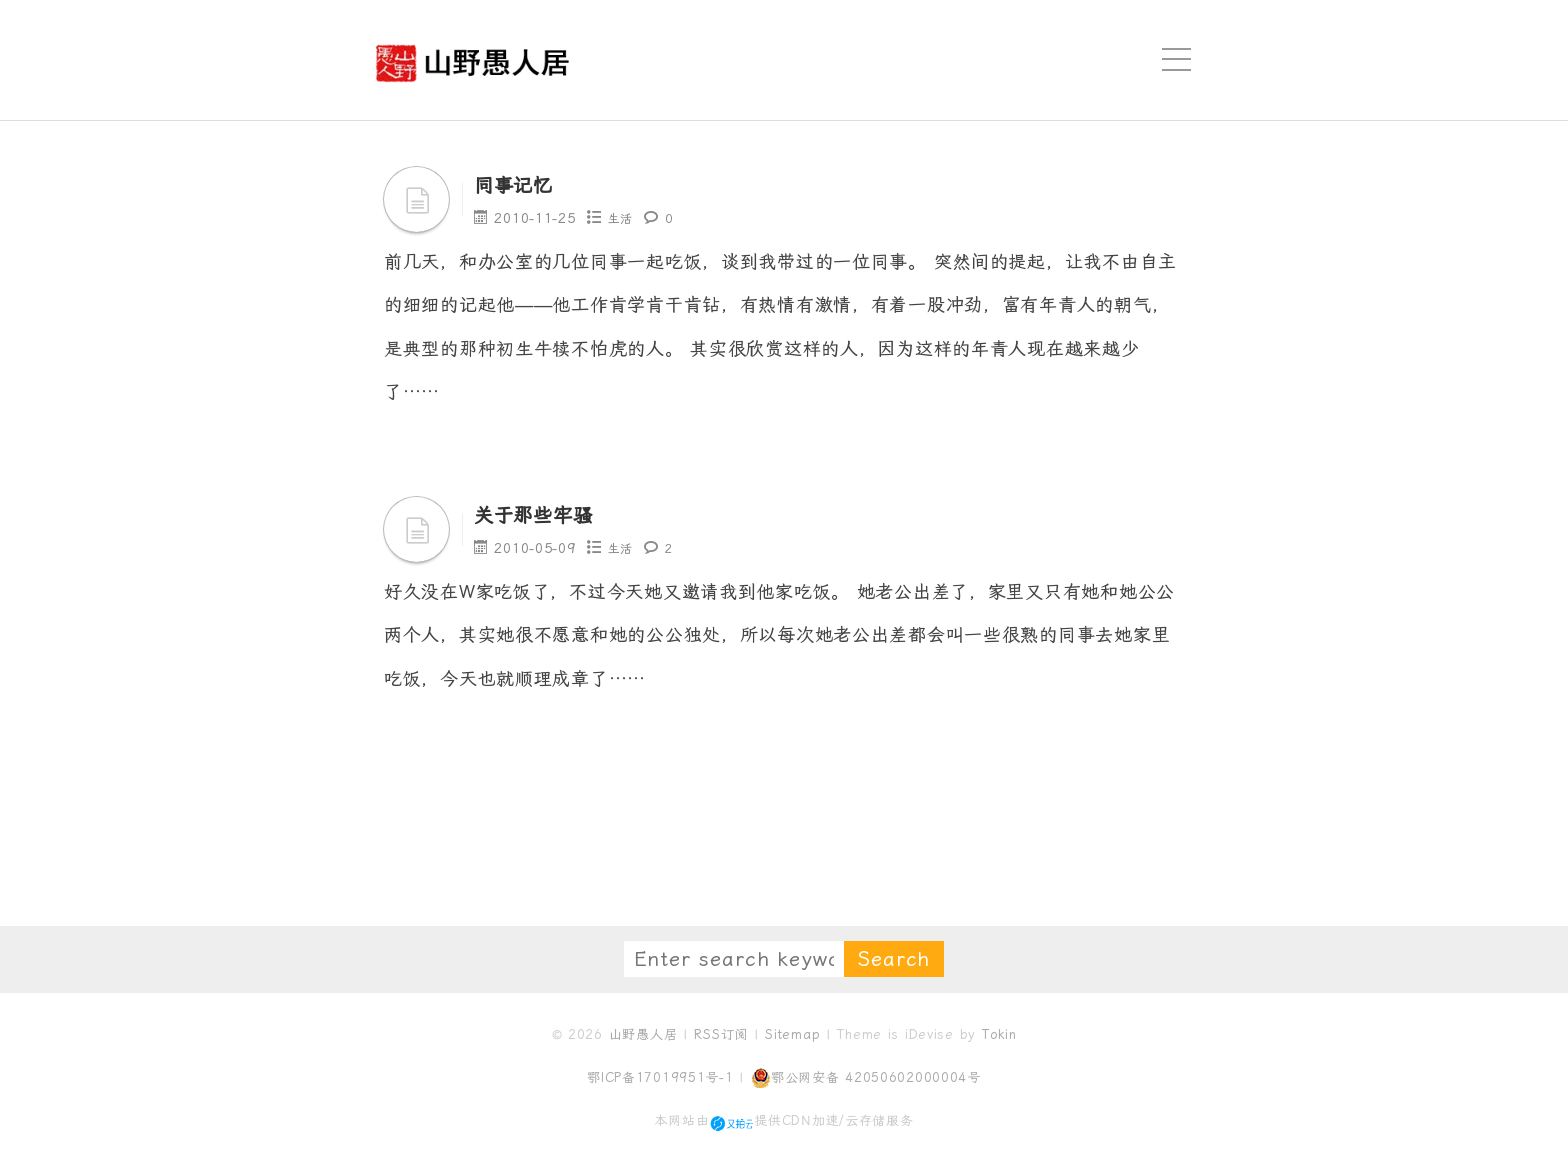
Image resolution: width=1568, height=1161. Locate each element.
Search (894, 957)
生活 (622, 218)
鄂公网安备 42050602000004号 (866, 1076)
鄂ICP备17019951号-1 (660, 1075)
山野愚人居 (643, 1032)
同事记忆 (523, 184)
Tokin (999, 1032)
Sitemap (792, 1032)
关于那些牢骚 (548, 513)
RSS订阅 (721, 1032)
